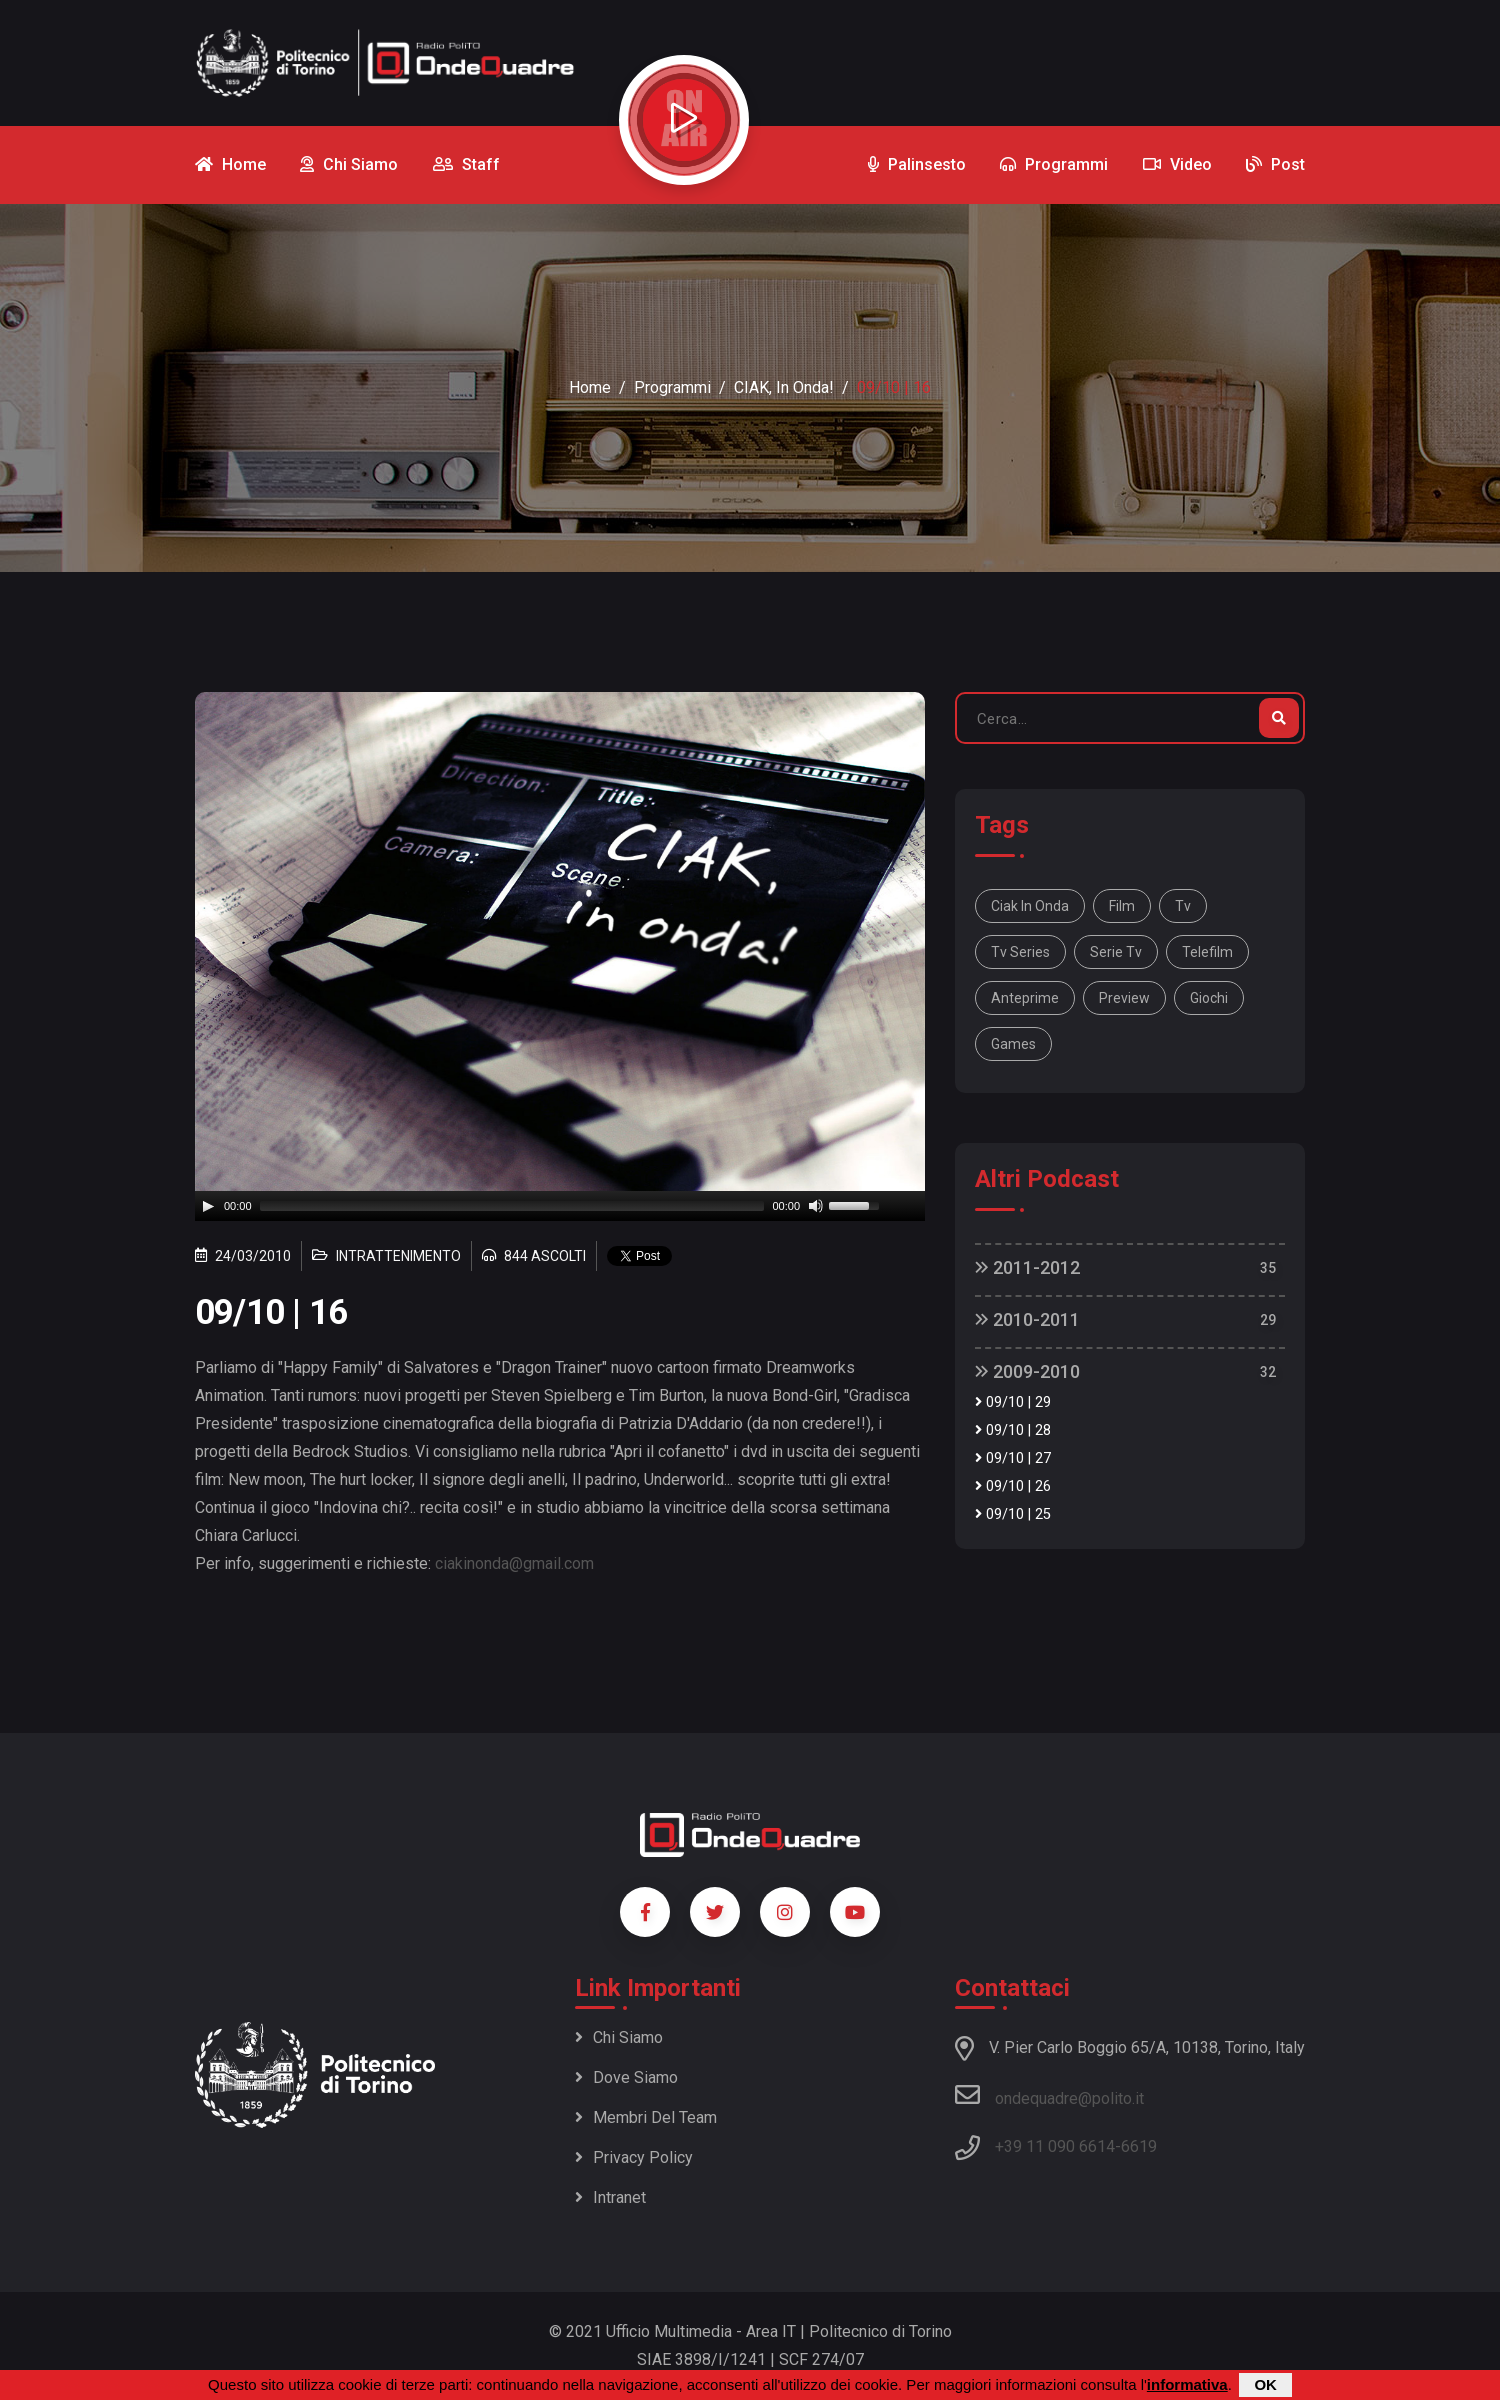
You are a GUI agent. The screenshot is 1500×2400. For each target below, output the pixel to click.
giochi (1209, 998)
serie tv (1116, 952)
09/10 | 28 (1013, 1430)
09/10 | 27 (1013, 1458)
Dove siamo (626, 2077)
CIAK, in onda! (784, 387)
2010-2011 (1027, 1319)
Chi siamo (619, 2037)
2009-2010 (1027, 1371)
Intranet (610, 2197)
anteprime (1025, 998)
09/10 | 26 (1013, 1486)
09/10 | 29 (1013, 1402)
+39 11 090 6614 (1055, 2146)
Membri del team (646, 2117)
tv (1183, 906)
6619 (1139, 2146)
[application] (560, 1206)
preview (1124, 998)
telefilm (1207, 952)
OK (1265, 2384)
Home (590, 387)
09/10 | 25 (1013, 1514)
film (1122, 906)
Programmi (672, 387)
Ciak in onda (1030, 906)
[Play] (208, 1206)
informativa (1187, 2384)
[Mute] (816, 1206)
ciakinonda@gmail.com (514, 1563)
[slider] (512, 1206)
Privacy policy (634, 2157)
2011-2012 (1027, 1267)
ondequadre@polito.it (1049, 2095)
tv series (1020, 952)
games (1013, 1044)
